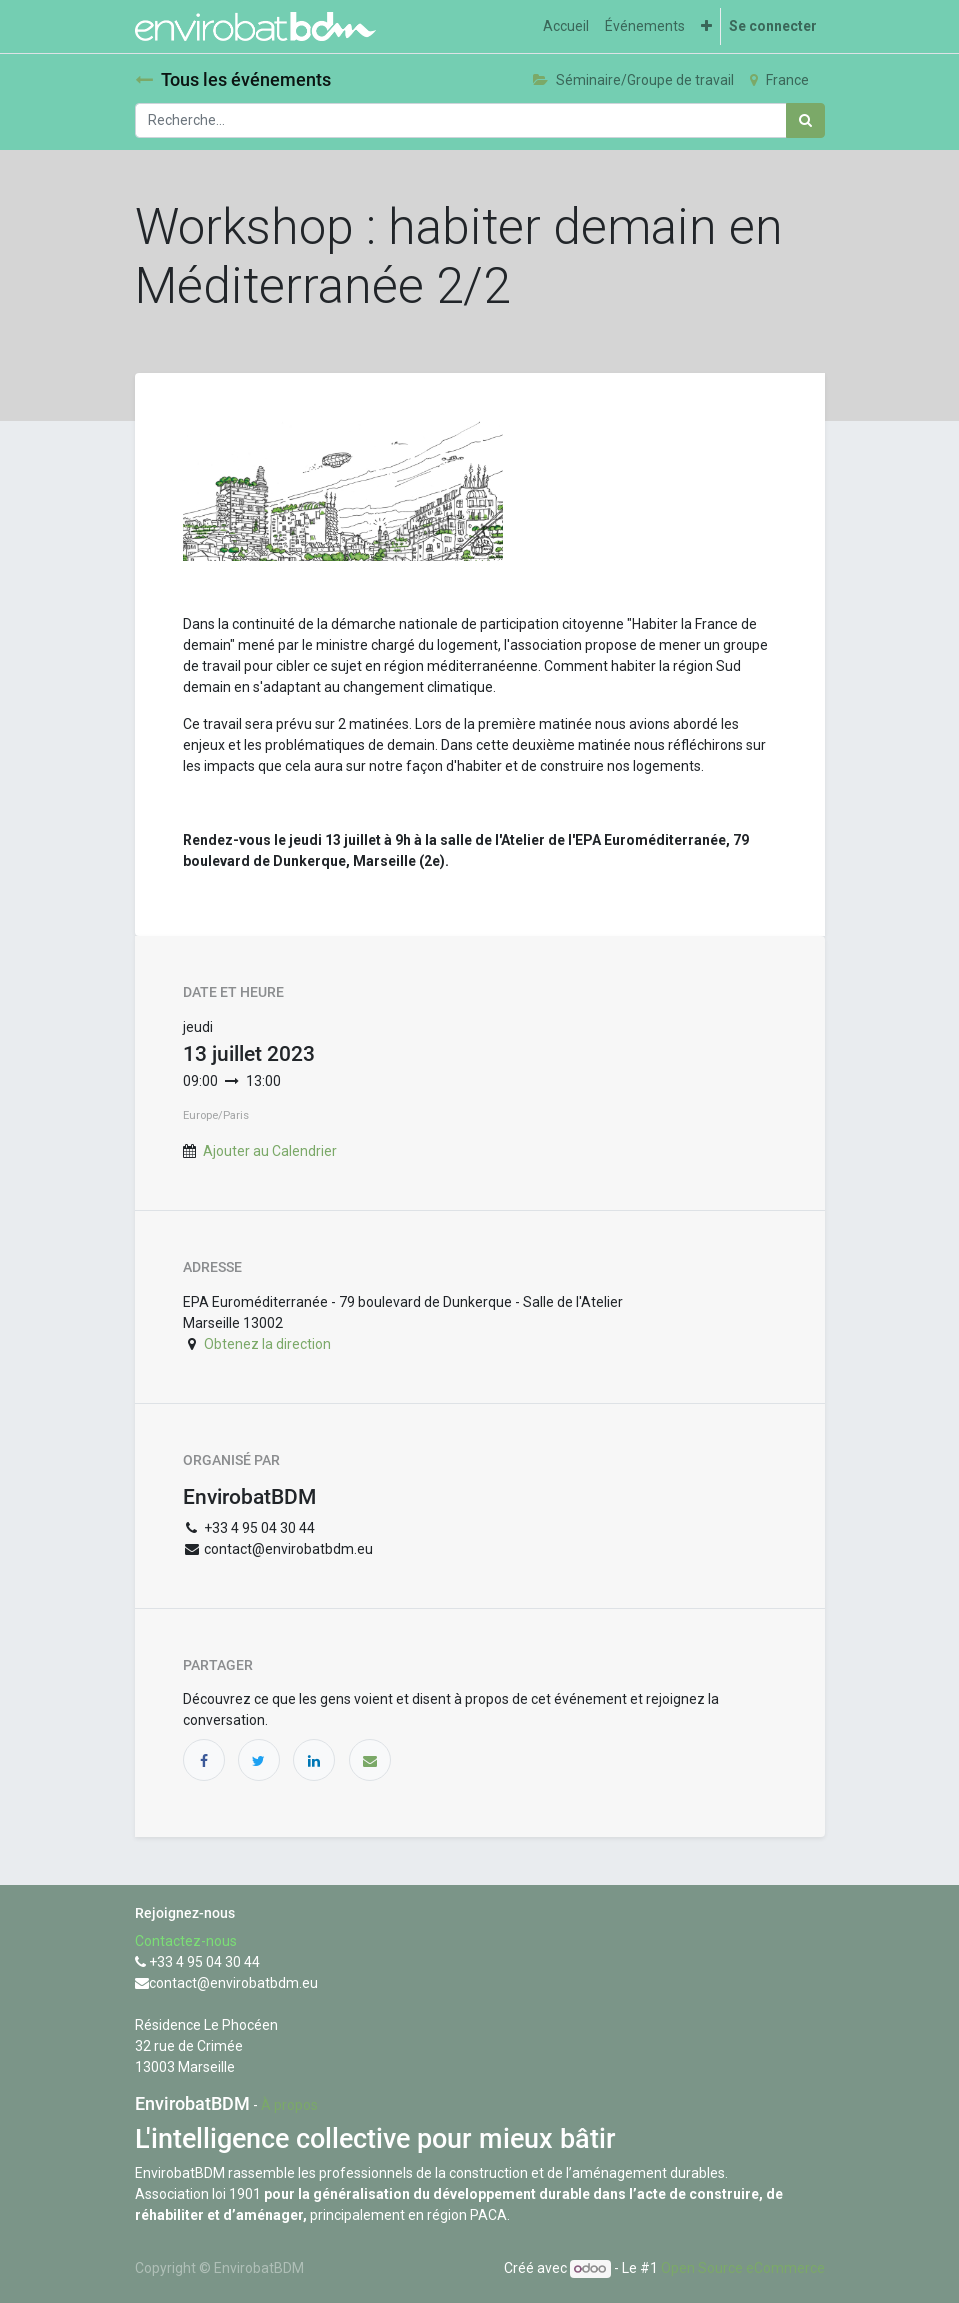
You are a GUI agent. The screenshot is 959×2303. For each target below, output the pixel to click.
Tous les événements (233, 80)
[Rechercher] (805, 120)
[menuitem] (566, 26)
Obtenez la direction (267, 1344)
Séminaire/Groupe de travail (633, 80)
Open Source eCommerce (743, 2268)
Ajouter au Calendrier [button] (270, 1151)
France (779, 80)
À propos (289, 2105)
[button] (706, 26)
